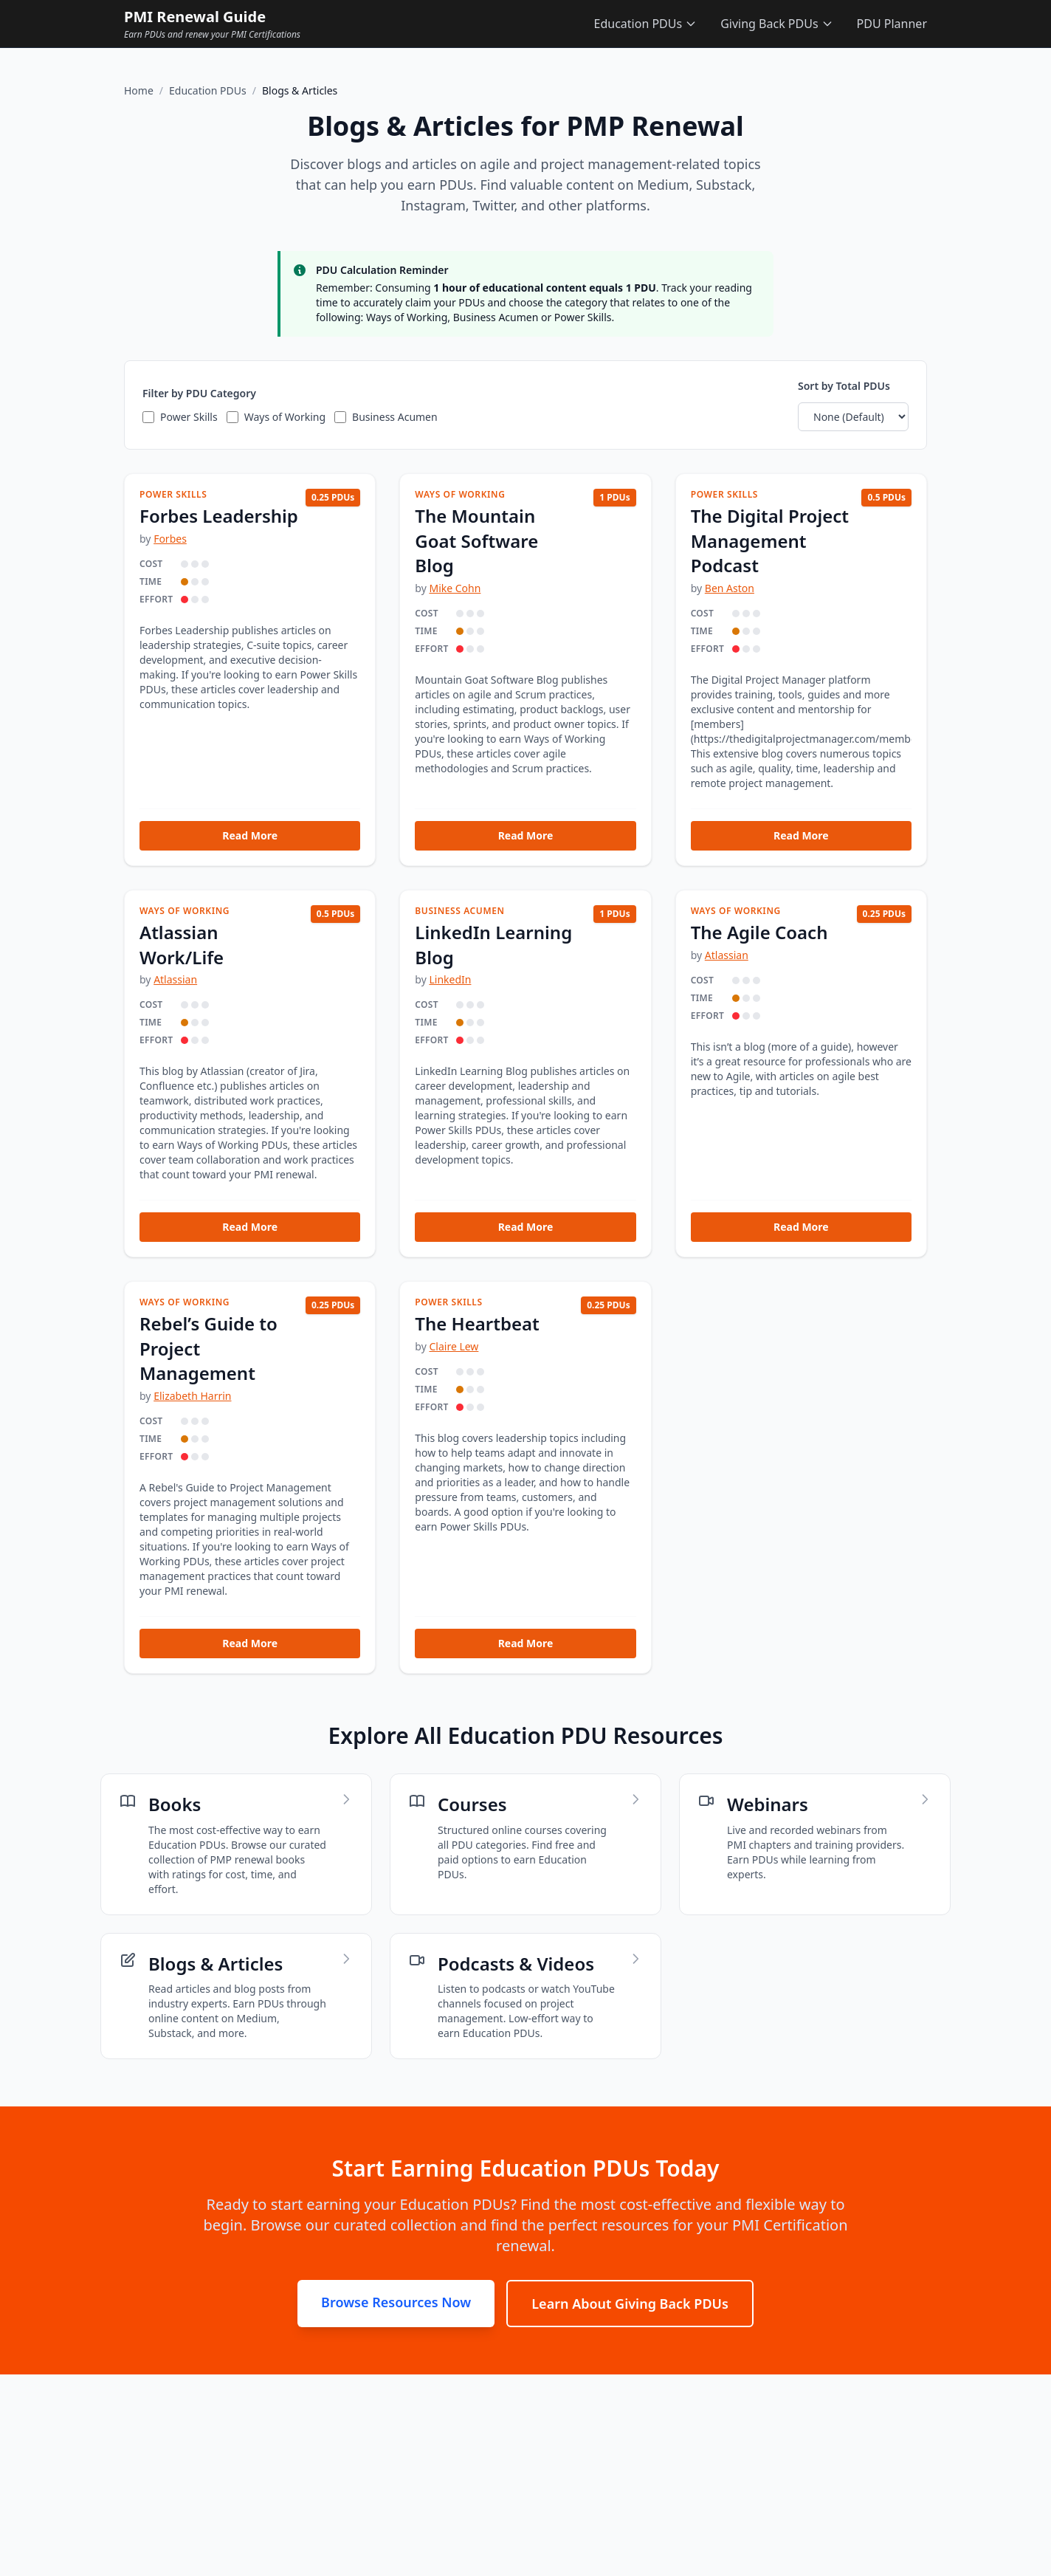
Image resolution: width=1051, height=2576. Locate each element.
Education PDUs (208, 90)
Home (139, 90)
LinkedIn (450, 979)
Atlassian (175, 979)
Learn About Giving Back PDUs (629, 2303)
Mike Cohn (454, 588)
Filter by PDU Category (199, 393)
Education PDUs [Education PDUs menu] (645, 24)
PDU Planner (892, 24)
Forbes (170, 539)
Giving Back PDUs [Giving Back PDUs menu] (776, 24)
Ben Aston (729, 588)
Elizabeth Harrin (192, 1396)
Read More (250, 835)
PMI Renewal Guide (195, 17)
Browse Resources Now (396, 2302)
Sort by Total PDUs (844, 386)
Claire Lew (453, 1346)
